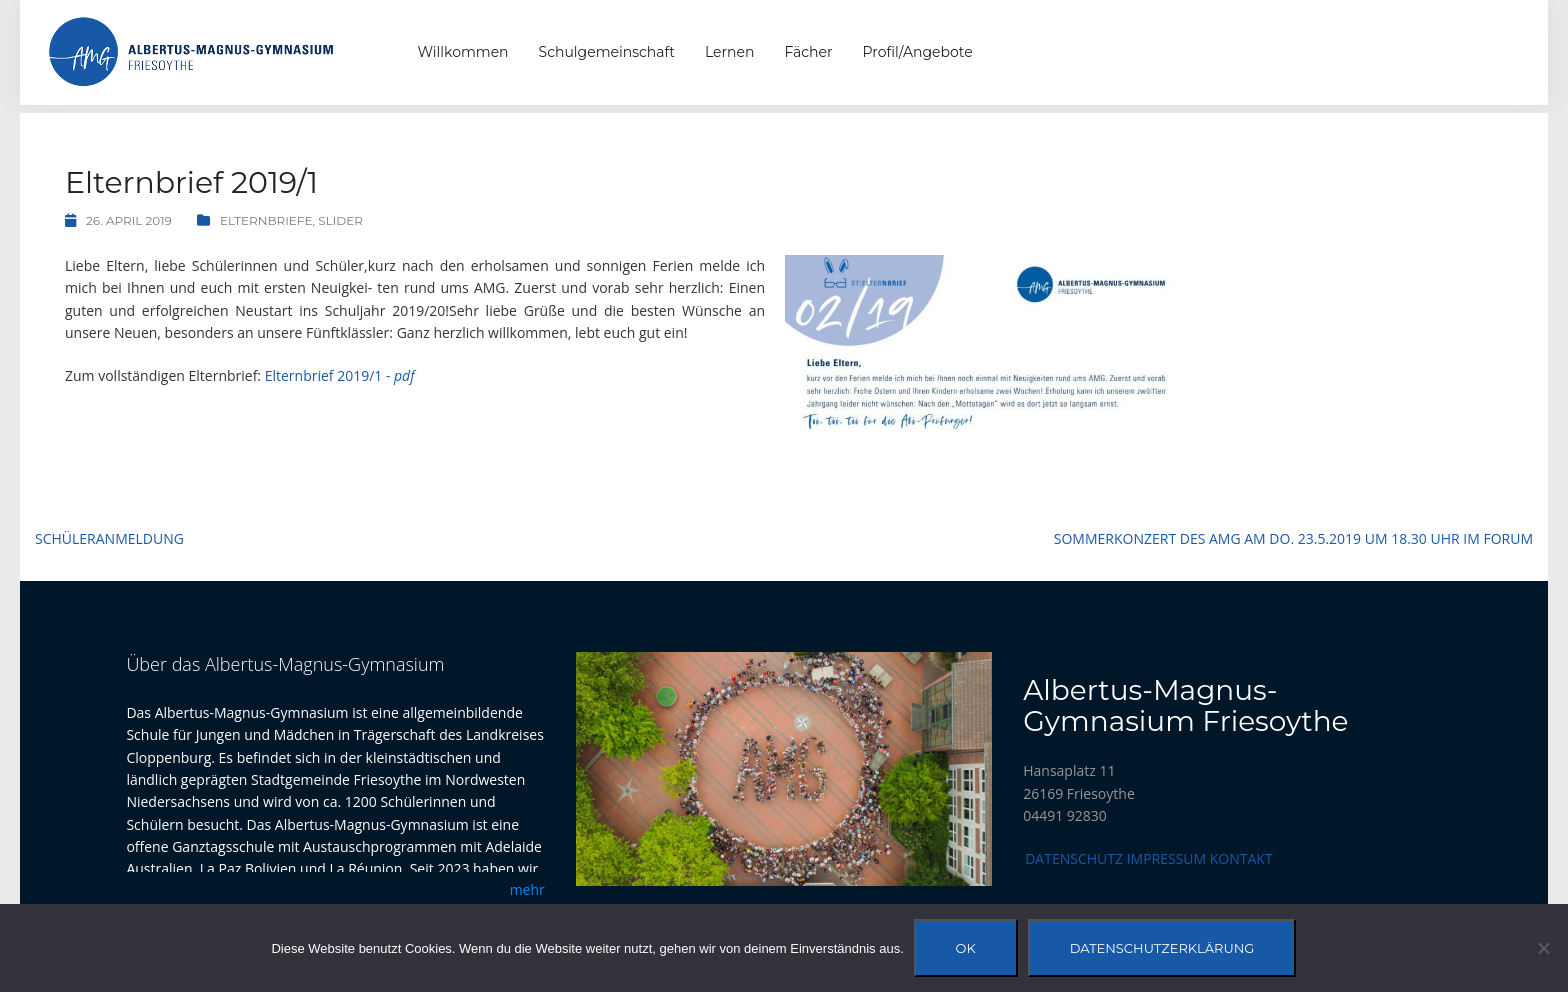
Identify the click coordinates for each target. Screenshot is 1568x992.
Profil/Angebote (918, 52)
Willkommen (463, 52)
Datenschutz (1074, 858)
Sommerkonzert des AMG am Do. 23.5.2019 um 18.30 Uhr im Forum (1293, 538)
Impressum (1167, 858)
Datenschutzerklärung (1162, 948)
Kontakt (1241, 858)
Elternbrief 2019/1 (340, 375)
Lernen (729, 52)
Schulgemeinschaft (607, 52)
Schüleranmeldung (109, 538)
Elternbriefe (266, 220)
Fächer (808, 52)
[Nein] (1543, 948)
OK (966, 948)
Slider (340, 220)
